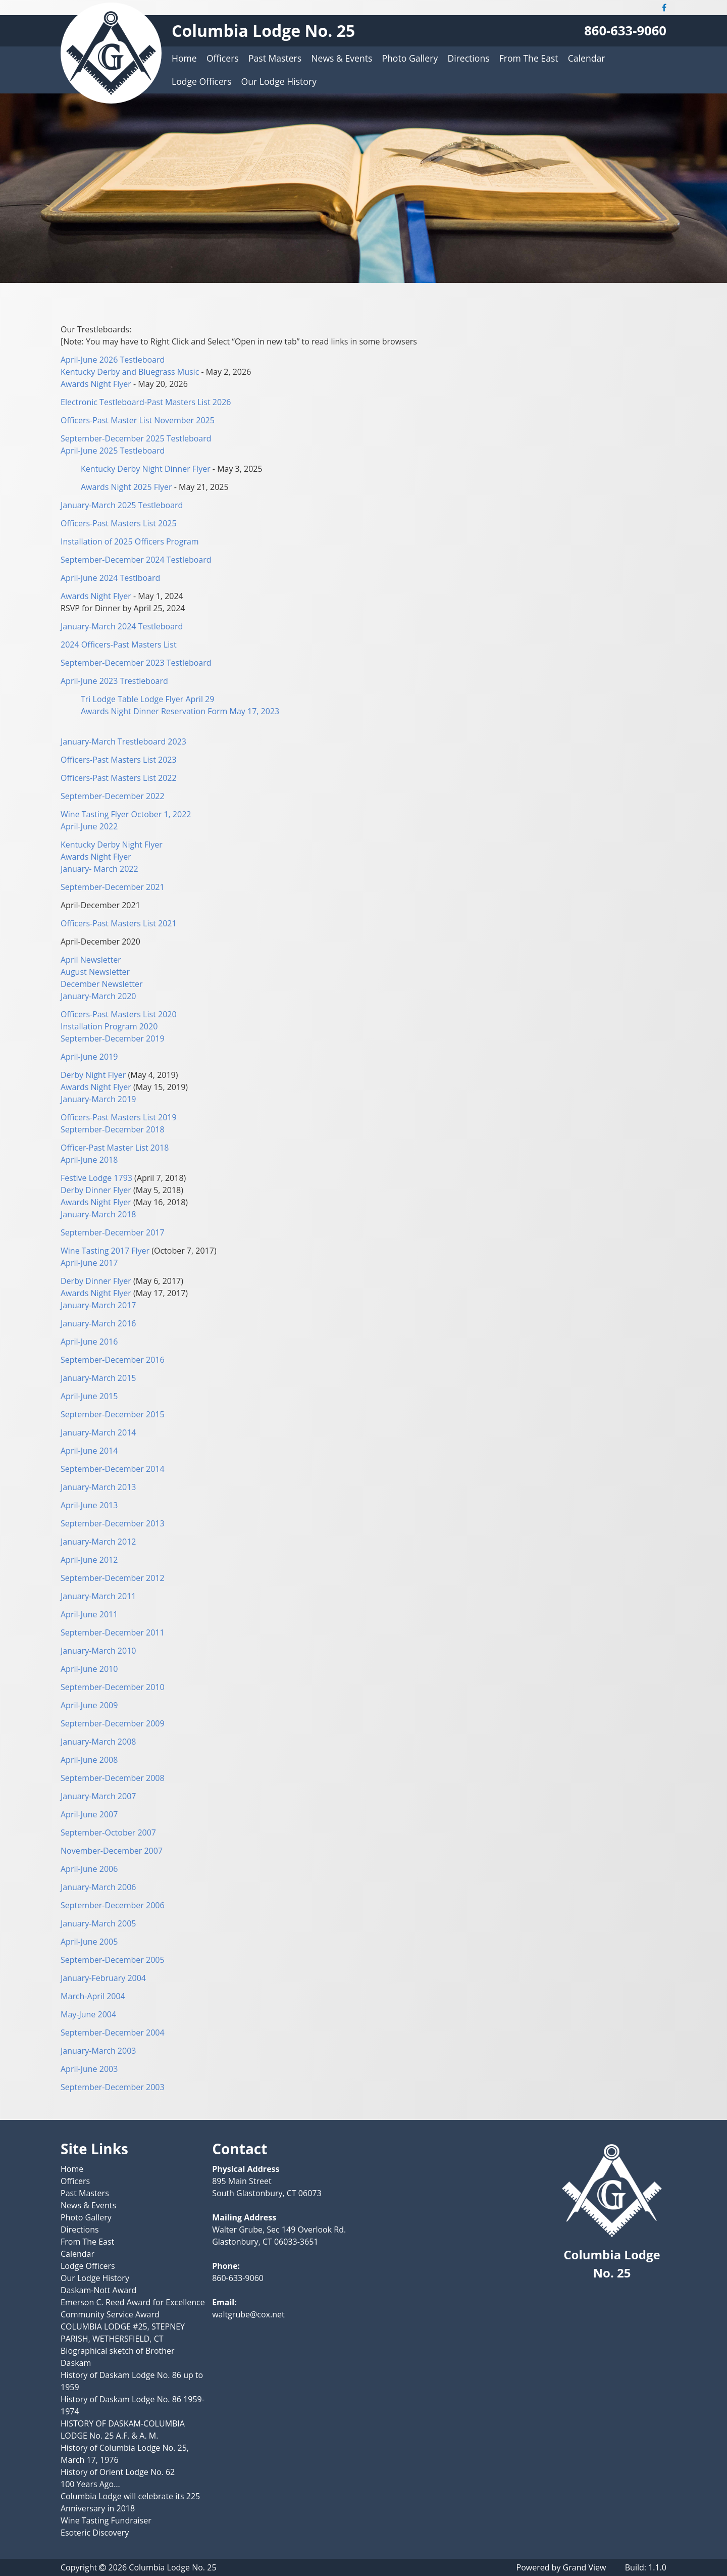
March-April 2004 (93, 1996)
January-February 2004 (103, 1978)
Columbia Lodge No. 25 (263, 30)
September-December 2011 (113, 1632)
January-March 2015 (98, 1377)
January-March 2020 (98, 996)
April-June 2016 (89, 1341)
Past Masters (274, 58)
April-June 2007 (89, 1814)
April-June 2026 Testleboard (113, 359)
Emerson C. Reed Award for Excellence (133, 2302)
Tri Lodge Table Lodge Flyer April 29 (147, 699)
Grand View (584, 2567)
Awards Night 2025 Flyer (126, 486)
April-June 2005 (89, 1941)
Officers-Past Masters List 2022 (119, 777)
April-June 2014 (89, 1450)
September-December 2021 (113, 887)
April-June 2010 (89, 1668)
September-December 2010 (113, 1687)
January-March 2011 (98, 1596)
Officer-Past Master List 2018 (115, 1147)
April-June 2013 (89, 1505)
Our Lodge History (279, 81)
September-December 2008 (113, 1778)
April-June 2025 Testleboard (113, 450)
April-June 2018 (89, 1159)
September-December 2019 (113, 1038)
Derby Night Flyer (94, 1074)
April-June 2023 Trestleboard (114, 680)
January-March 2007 (98, 1796)
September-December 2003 (113, 2087)
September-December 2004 (113, 2032)
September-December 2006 (113, 1905)
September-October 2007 (108, 1832)
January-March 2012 (98, 1541)
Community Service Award (110, 2314)
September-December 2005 (113, 1959)
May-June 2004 (88, 2014)
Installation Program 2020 (109, 1026)
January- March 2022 (99, 868)
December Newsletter (102, 983)
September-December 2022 (113, 796)
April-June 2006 (89, 1868)
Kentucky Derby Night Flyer (112, 844)
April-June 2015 (89, 1396)
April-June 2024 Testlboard (110, 577)
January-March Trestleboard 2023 (123, 741)
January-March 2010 (98, 1650)
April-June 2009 (89, 1705)
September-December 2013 (113, 1523)
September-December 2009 (113, 1723)
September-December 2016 (113, 1359)
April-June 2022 (89, 826)
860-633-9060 (625, 30)
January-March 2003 (98, 2050)
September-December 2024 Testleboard (136, 559)
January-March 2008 (98, 1741)
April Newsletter (91, 959)
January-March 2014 (98, 1432)
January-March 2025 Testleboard (122, 505)
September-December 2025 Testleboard (136, 438)
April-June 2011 (89, 1614)
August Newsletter (95, 971)
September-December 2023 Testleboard (136, 662)
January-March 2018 (98, 1214)
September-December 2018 (113, 1129)
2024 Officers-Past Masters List (119, 644)
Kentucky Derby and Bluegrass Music (130, 371)
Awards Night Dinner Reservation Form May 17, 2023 (180, 711)
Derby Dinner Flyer (96, 1190)
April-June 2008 (89, 1759)
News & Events (341, 58)
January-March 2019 (98, 1099)
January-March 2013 (98, 1487)
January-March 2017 (98, 1305)
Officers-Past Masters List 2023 (119, 759)
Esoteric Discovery (95, 2532)
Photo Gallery (410, 58)
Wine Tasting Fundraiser (106, 2520)
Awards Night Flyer (96, 383)
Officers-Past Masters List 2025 (119, 523)
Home (184, 58)
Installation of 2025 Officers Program (130, 541)
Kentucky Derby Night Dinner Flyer (146, 468)
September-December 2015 (113, 1414)
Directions (468, 58)
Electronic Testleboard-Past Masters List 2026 (146, 402)
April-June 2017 (89, 1262)
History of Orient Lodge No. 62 (118, 2472)
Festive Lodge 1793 (97, 1177)
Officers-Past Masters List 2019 (119, 1117)
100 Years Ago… (90, 2484)
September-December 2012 (113, 1577)
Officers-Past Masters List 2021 (119, 923)
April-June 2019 (89, 1056)
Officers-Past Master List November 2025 (138, 420)
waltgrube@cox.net (248, 2314)
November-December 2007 (112, 1850)
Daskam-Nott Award (98, 2290)
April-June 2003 (89, 2068)
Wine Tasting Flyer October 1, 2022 (126, 814)
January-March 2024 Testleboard (122, 626)
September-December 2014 (113, 1468)
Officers (222, 58)
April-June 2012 (89, 1559)
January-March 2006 (98, 1887)
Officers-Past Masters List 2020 (119, 1014)
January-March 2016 (98, 1323)
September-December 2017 (113, 1232)
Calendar (586, 58)
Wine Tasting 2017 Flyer (105, 1250)
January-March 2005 (98, 1923)
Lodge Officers (201, 81)
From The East (528, 58)
